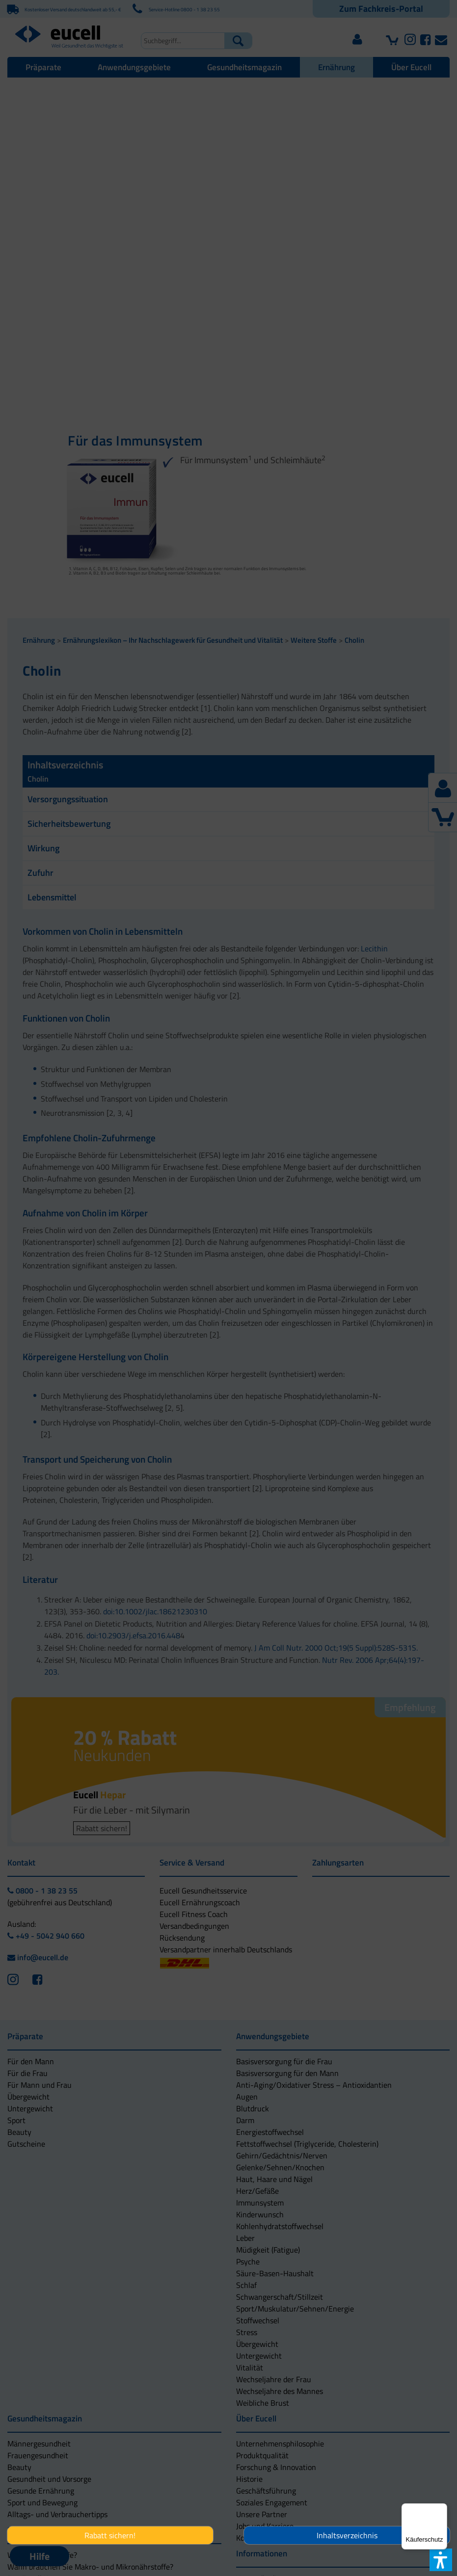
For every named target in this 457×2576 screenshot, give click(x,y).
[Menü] (441, 2509)
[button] (178, 1337)
